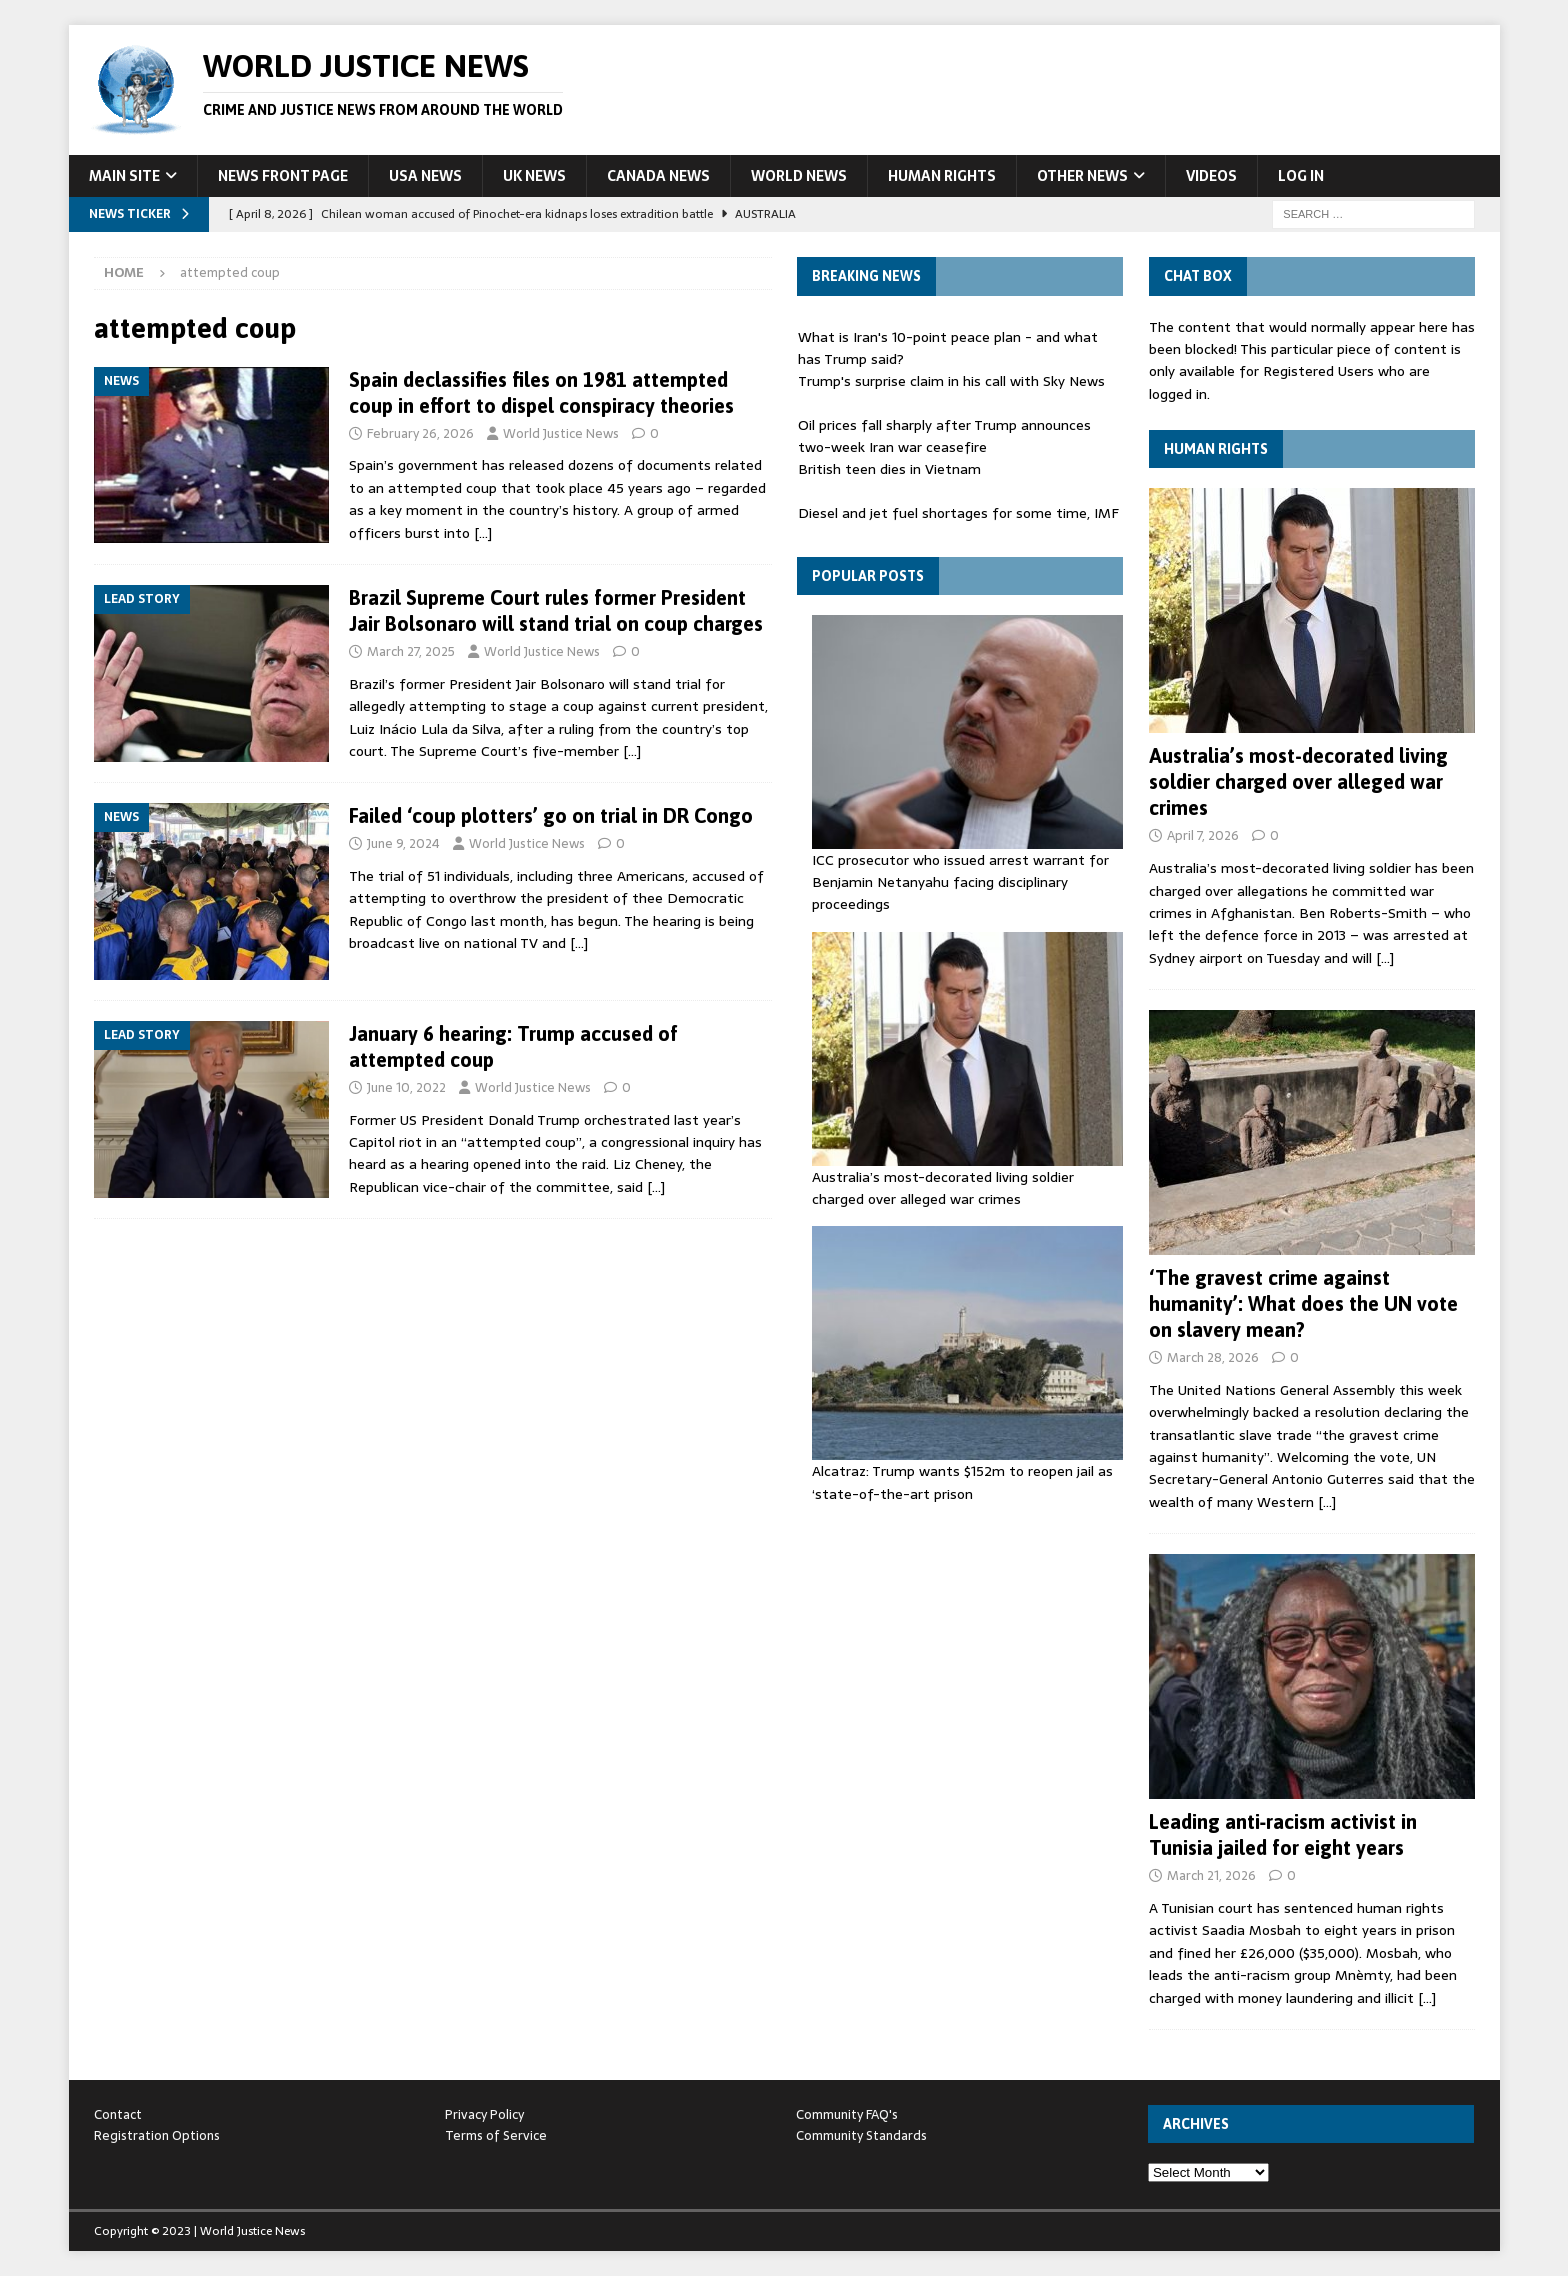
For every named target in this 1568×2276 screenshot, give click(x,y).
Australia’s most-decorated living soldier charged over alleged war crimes (943, 1188)
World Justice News (561, 433)
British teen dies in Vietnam (889, 469)
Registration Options (157, 2135)
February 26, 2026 (420, 433)
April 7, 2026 (1203, 835)
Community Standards (861, 2135)
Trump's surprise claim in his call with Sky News (951, 381)
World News (799, 176)
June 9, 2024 (403, 843)
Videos (1211, 176)
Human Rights (942, 176)
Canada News (658, 176)
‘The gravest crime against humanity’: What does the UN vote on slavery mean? (1303, 1303)
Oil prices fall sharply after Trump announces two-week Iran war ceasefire (944, 436)
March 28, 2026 (1213, 1357)
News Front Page (283, 176)
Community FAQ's (847, 2114)
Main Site (124, 176)
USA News (425, 176)
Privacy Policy (484, 2114)
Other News (1082, 176)
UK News (534, 176)
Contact (118, 2114)
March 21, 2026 (1211, 1875)
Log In (1301, 176)
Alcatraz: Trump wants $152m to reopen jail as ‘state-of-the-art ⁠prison (962, 1482)
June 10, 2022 (406, 1087)
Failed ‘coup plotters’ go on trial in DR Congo (551, 815)
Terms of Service (496, 2135)
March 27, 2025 (411, 651)
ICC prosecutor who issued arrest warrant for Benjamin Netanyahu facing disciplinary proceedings (960, 882)
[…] (483, 533)
